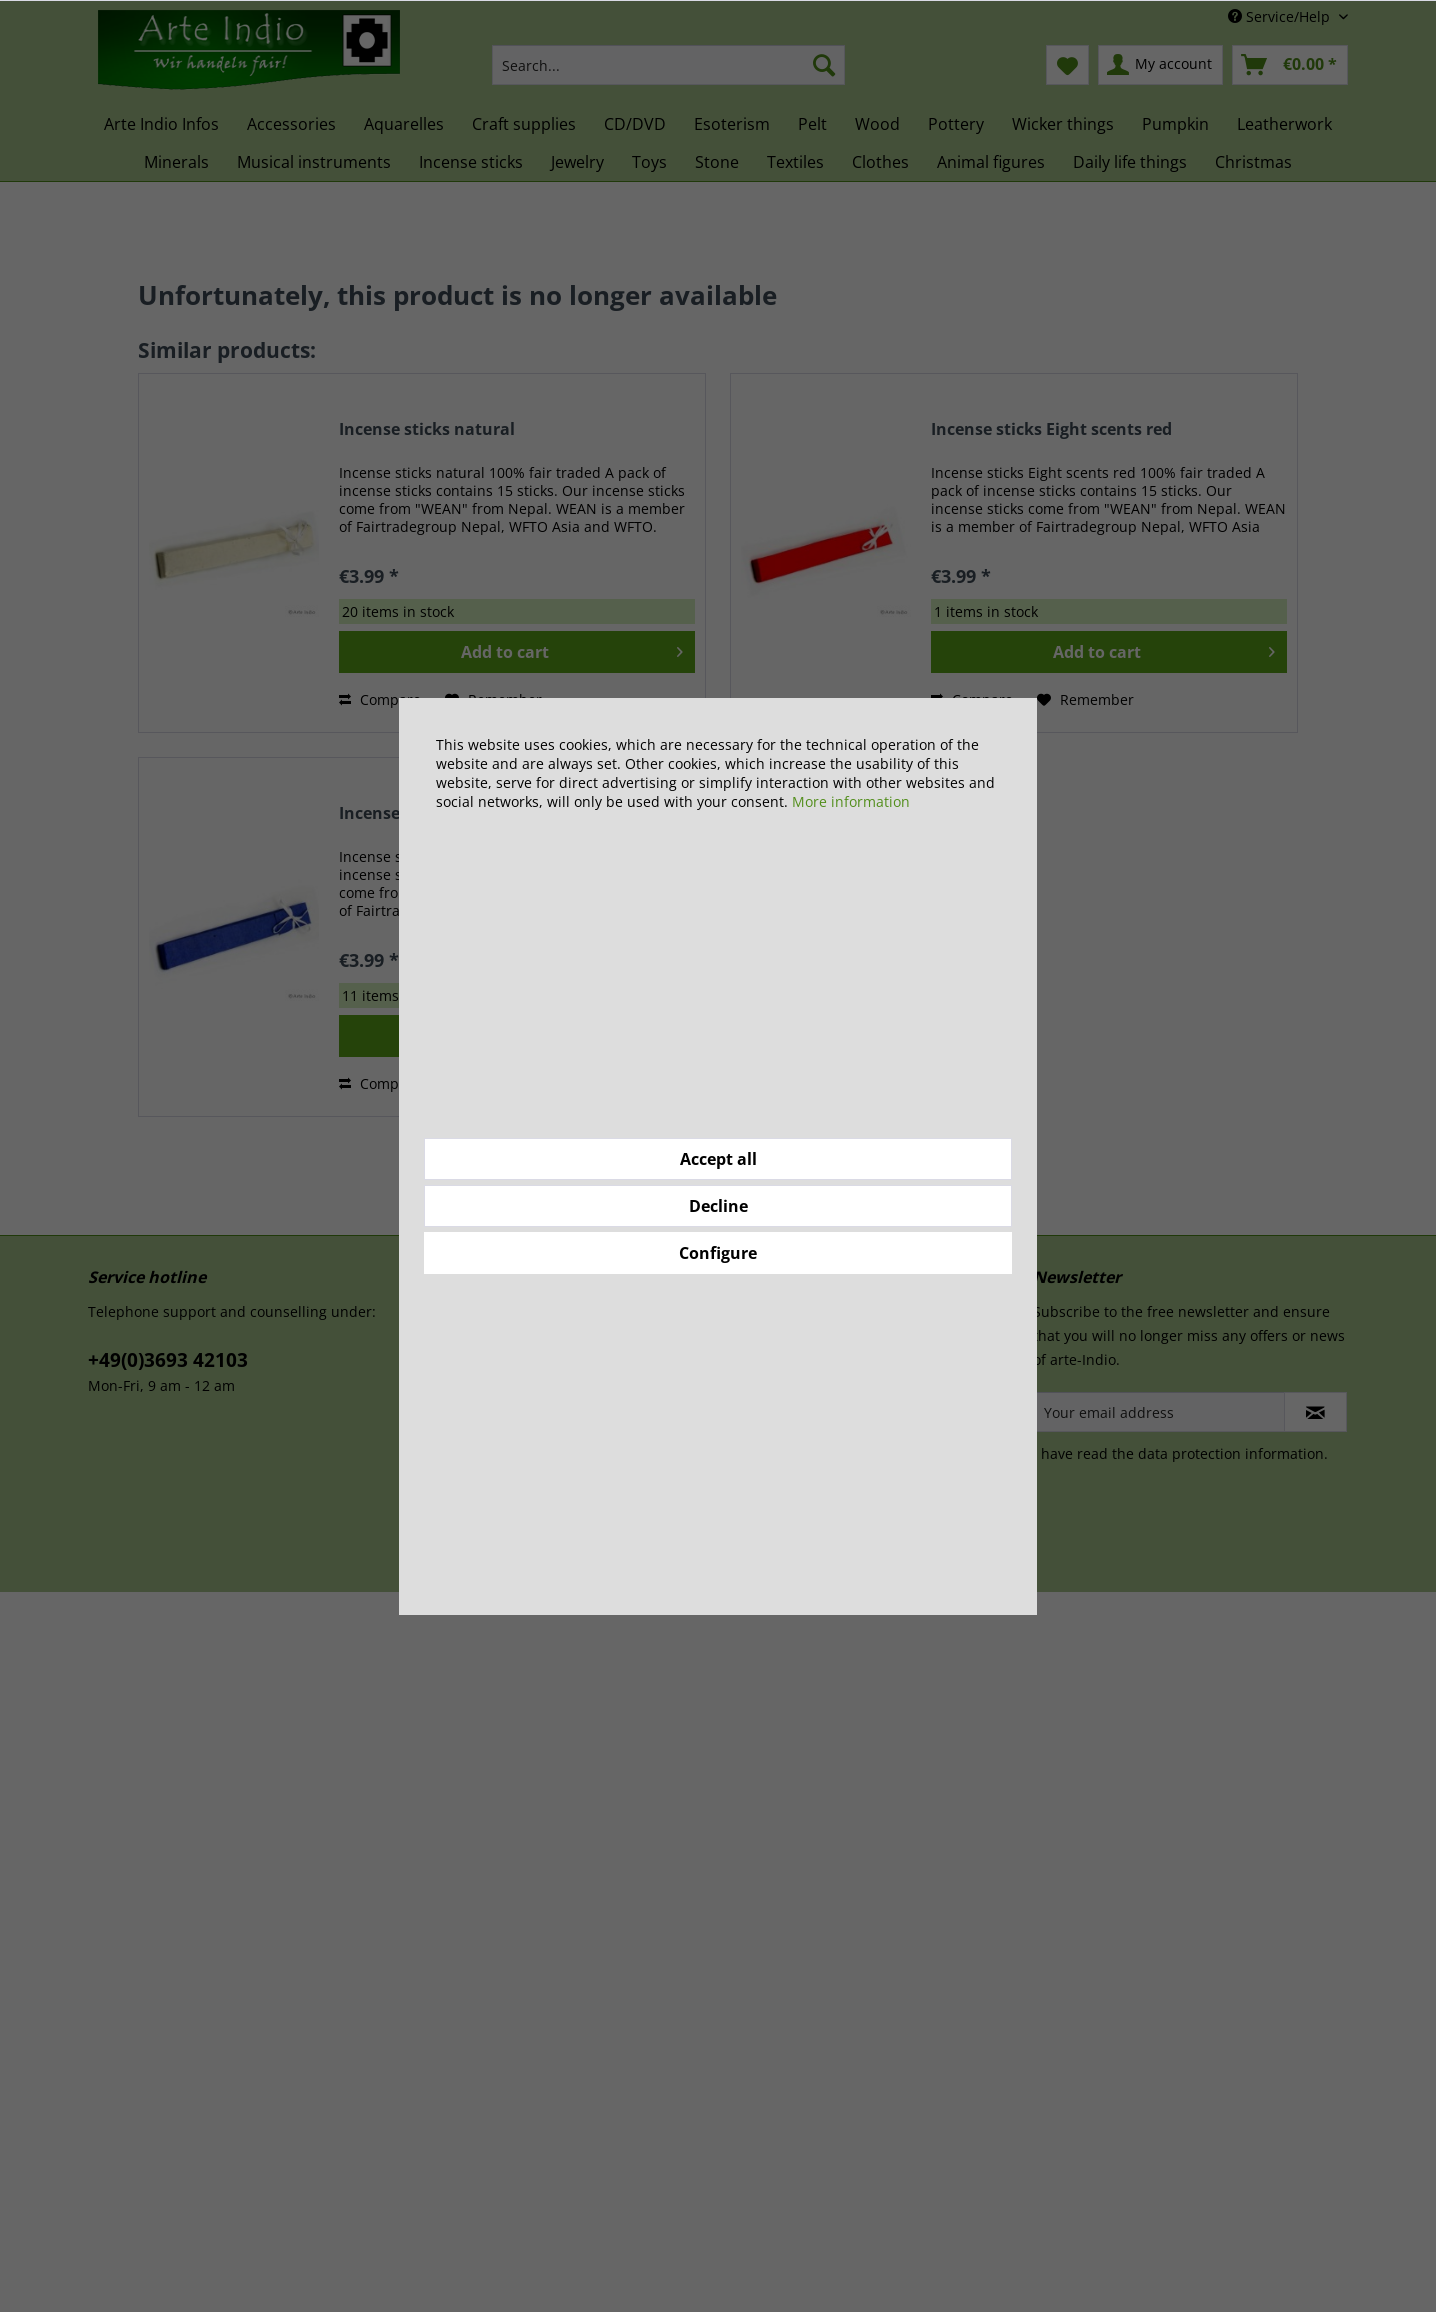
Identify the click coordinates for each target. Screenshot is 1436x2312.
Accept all (718, 1159)
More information (851, 801)
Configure (718, 1253)
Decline (718, 1206)
